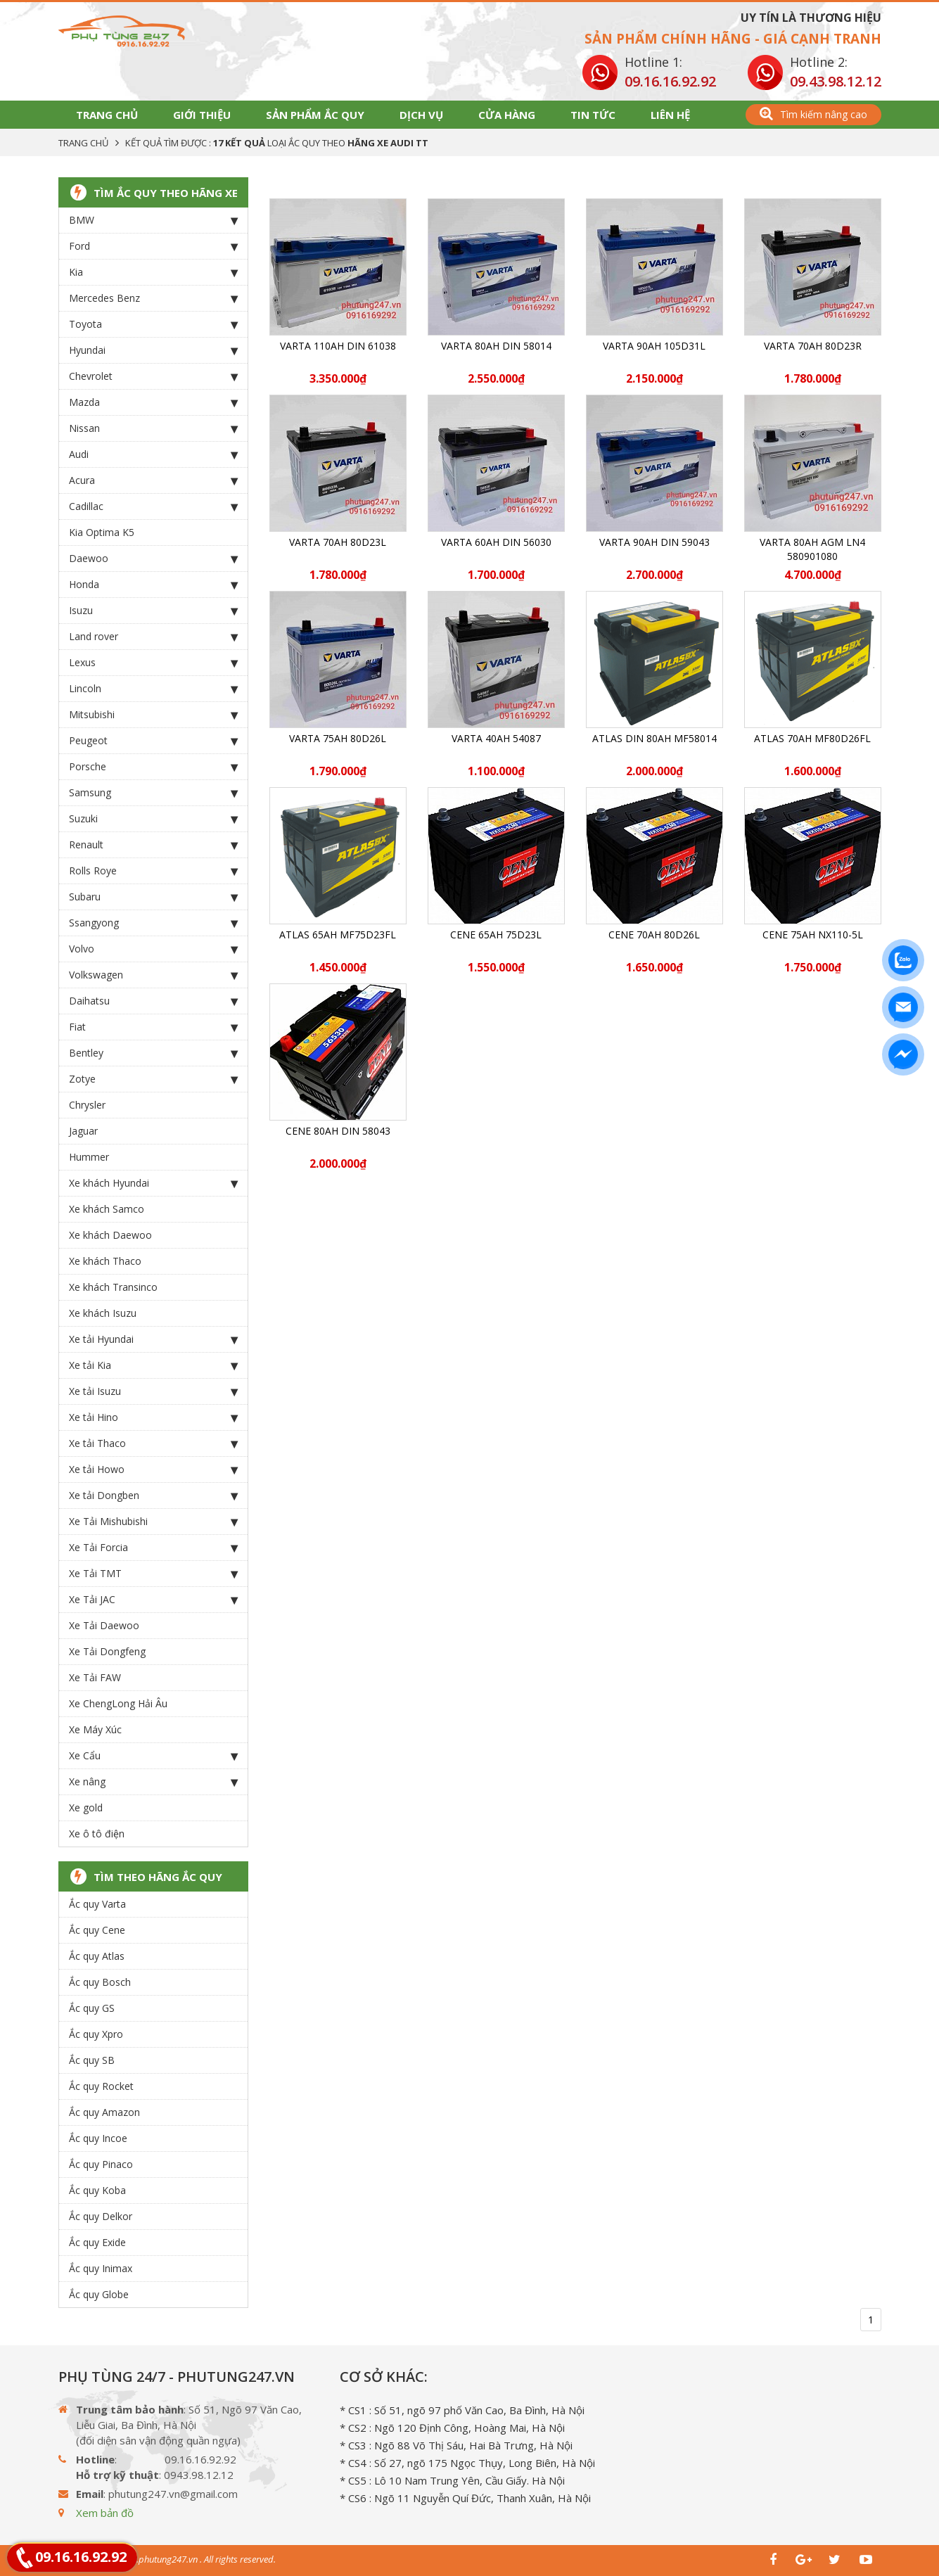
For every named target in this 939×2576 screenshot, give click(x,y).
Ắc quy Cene (97, 1930)
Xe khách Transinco (113, 1287)
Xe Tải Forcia (153, 1548)
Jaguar (83, 1130)
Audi (153, 454)
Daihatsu (153, 1001)
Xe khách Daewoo (110, 1235)
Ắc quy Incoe (98, 2138)
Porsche (153, 767)
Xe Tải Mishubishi (153, 1522)
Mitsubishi (153, 715)
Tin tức (592, 115)
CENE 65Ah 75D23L (496, 934)
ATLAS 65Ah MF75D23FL (337, 934)
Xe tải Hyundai (153, 1339)
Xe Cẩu (153, 1756)
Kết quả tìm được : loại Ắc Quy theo (276, 142)
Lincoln (153, 689)
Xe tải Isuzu (153, 1391)
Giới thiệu (202, 115)
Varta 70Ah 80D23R (813, 345)
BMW (153, 220)
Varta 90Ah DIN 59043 (654, 542)
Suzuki (153, 819)
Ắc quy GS (92, 2008)
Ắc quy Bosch (100, 1982)
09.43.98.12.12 (835, 81)
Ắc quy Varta (97, 1904)
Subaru (153, 897)
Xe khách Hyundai (153, 1183)
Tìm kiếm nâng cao (813, 113)
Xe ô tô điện (96, 1833)
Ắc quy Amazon (104, 2112)
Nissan (153, 428)
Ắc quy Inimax (100, 2268)
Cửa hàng (506, 115)
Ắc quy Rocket (101, 2086)
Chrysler (87, 1104)
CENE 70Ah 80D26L (654, 934)
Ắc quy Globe (99, 2294)
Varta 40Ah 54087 (496, 738)
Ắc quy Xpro (96, 2034)
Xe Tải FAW (95, 1677)
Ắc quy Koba (97, 2190)
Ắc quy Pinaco (101, 2164)
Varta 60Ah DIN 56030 (496, 542)
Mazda (153, 402)
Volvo (153, 949)
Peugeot (153, 741)
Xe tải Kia (153, 1365)
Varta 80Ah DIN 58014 (496, 345)
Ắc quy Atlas (96, 1956)
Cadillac (153, 506)
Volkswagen (153, 975)
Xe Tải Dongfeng (107, 1651)
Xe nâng (153, 1782)
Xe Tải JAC (153, 1600)
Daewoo (153, 558)
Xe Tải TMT (153, 1574)
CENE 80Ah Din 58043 (338, 1130)
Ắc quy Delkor (100, 2216)
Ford (153, 246)
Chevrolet (153, 376)
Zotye (153, 1079)
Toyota (153, 324)
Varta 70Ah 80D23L (337, 542)
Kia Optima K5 (101, 532)
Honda (153, 585)
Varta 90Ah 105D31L (654, 345)
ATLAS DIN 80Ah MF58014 (654, 738)
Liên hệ (670, 115)
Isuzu (153, 611)
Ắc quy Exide (97, 2242)
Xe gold (86, 1807)
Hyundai (153, 350)
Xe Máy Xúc (95, 1729)
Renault (153, 845)
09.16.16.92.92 (670, 81)
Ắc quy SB (92, 2060)
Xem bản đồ (105, 2513)
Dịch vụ (421, 115)
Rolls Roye (153, 871)
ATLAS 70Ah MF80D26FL (812, 738)
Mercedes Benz (153, 298)
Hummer (89, 1156)
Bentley (153, 1053)
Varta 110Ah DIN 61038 (338, 345)
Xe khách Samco (106, 1209)
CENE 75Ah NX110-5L (812, 934)
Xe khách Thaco (105, 1261)
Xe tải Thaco (153, 1443)
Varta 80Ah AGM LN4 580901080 (812, 549)
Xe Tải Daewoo (104, 1625)
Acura (153, 480)
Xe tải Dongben (153, 1495)
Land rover (153, 637)
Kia (153, 272)
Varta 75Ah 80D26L (337, 738)
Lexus (153, 663)
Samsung (153, 793)
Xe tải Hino (153, 1417)
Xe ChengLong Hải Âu (118, 1703)
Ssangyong (153, 923)
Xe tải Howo (153, 1469)
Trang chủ (107, 115)
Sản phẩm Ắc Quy (315, 115)
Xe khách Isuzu (102, 1313)
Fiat (153, 1027)
